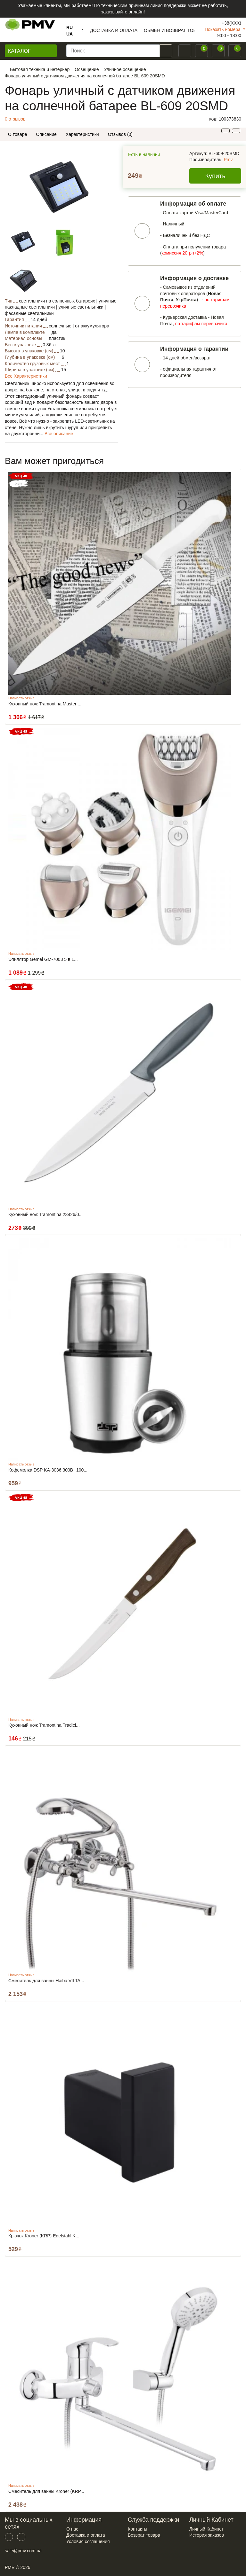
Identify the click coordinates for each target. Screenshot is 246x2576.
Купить (215, 175)
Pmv (228, 159)
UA (69, 33)
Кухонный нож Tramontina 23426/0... (45, 1214)
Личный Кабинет (206, 2529)
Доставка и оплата (85, 2535)
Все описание (59, 433)
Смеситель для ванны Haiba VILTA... (46, 1980)
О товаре (17, 134)
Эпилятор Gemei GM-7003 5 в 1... (43, 959)
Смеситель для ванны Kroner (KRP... (46, 2491)
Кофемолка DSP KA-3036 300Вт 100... (47, 1470)
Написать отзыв (21, 698)
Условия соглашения (88, 2541)
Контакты (137, 2529)
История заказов (206, 2535)
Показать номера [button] (223, 29)
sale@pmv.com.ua (23, 2550)
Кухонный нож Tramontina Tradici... (44, 1725)
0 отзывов (15, 119)
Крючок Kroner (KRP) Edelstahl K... (43, 2235)
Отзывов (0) (120, 134)
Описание (46, 134)
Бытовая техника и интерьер (40, 69)
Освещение (87, 69)
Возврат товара (144, 2535)
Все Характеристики (26, 376)
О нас (72, 2529)
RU (69, 27)
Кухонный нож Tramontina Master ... (44, 703)
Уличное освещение (125, 69)
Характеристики (82, 134)
